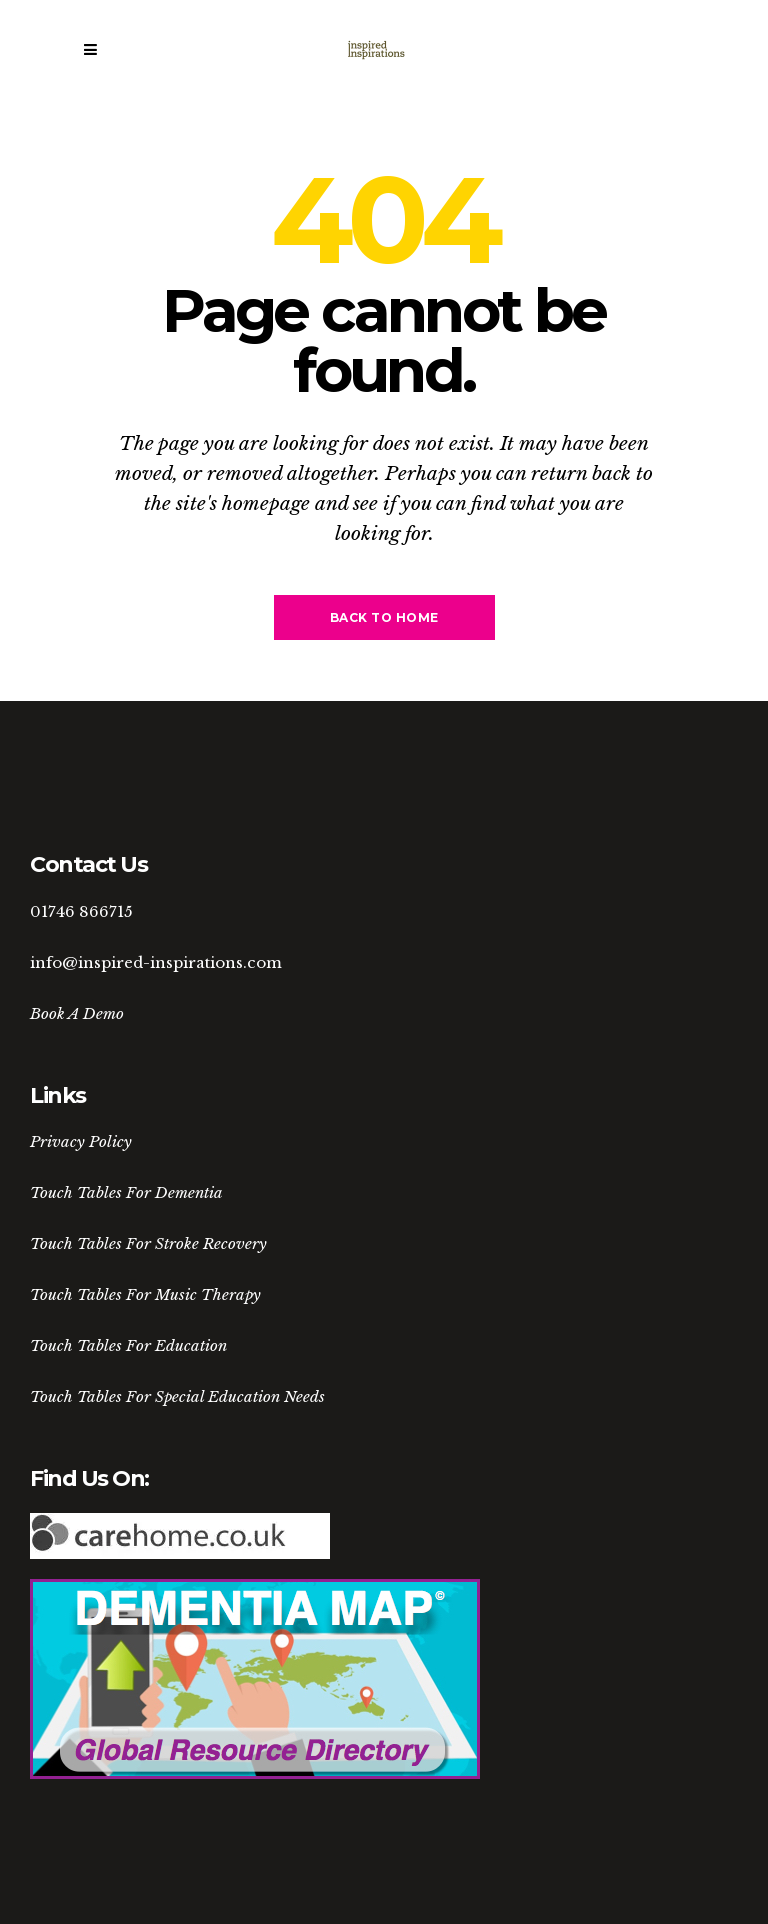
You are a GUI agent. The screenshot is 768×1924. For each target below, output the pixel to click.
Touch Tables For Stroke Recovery (148, 1243)
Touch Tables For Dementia (126, 1192)
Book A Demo (77, 1013)
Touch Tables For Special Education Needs (177, 1396)
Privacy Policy (81, 1141)
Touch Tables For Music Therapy (145, 1294)
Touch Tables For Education (128, 1345)
